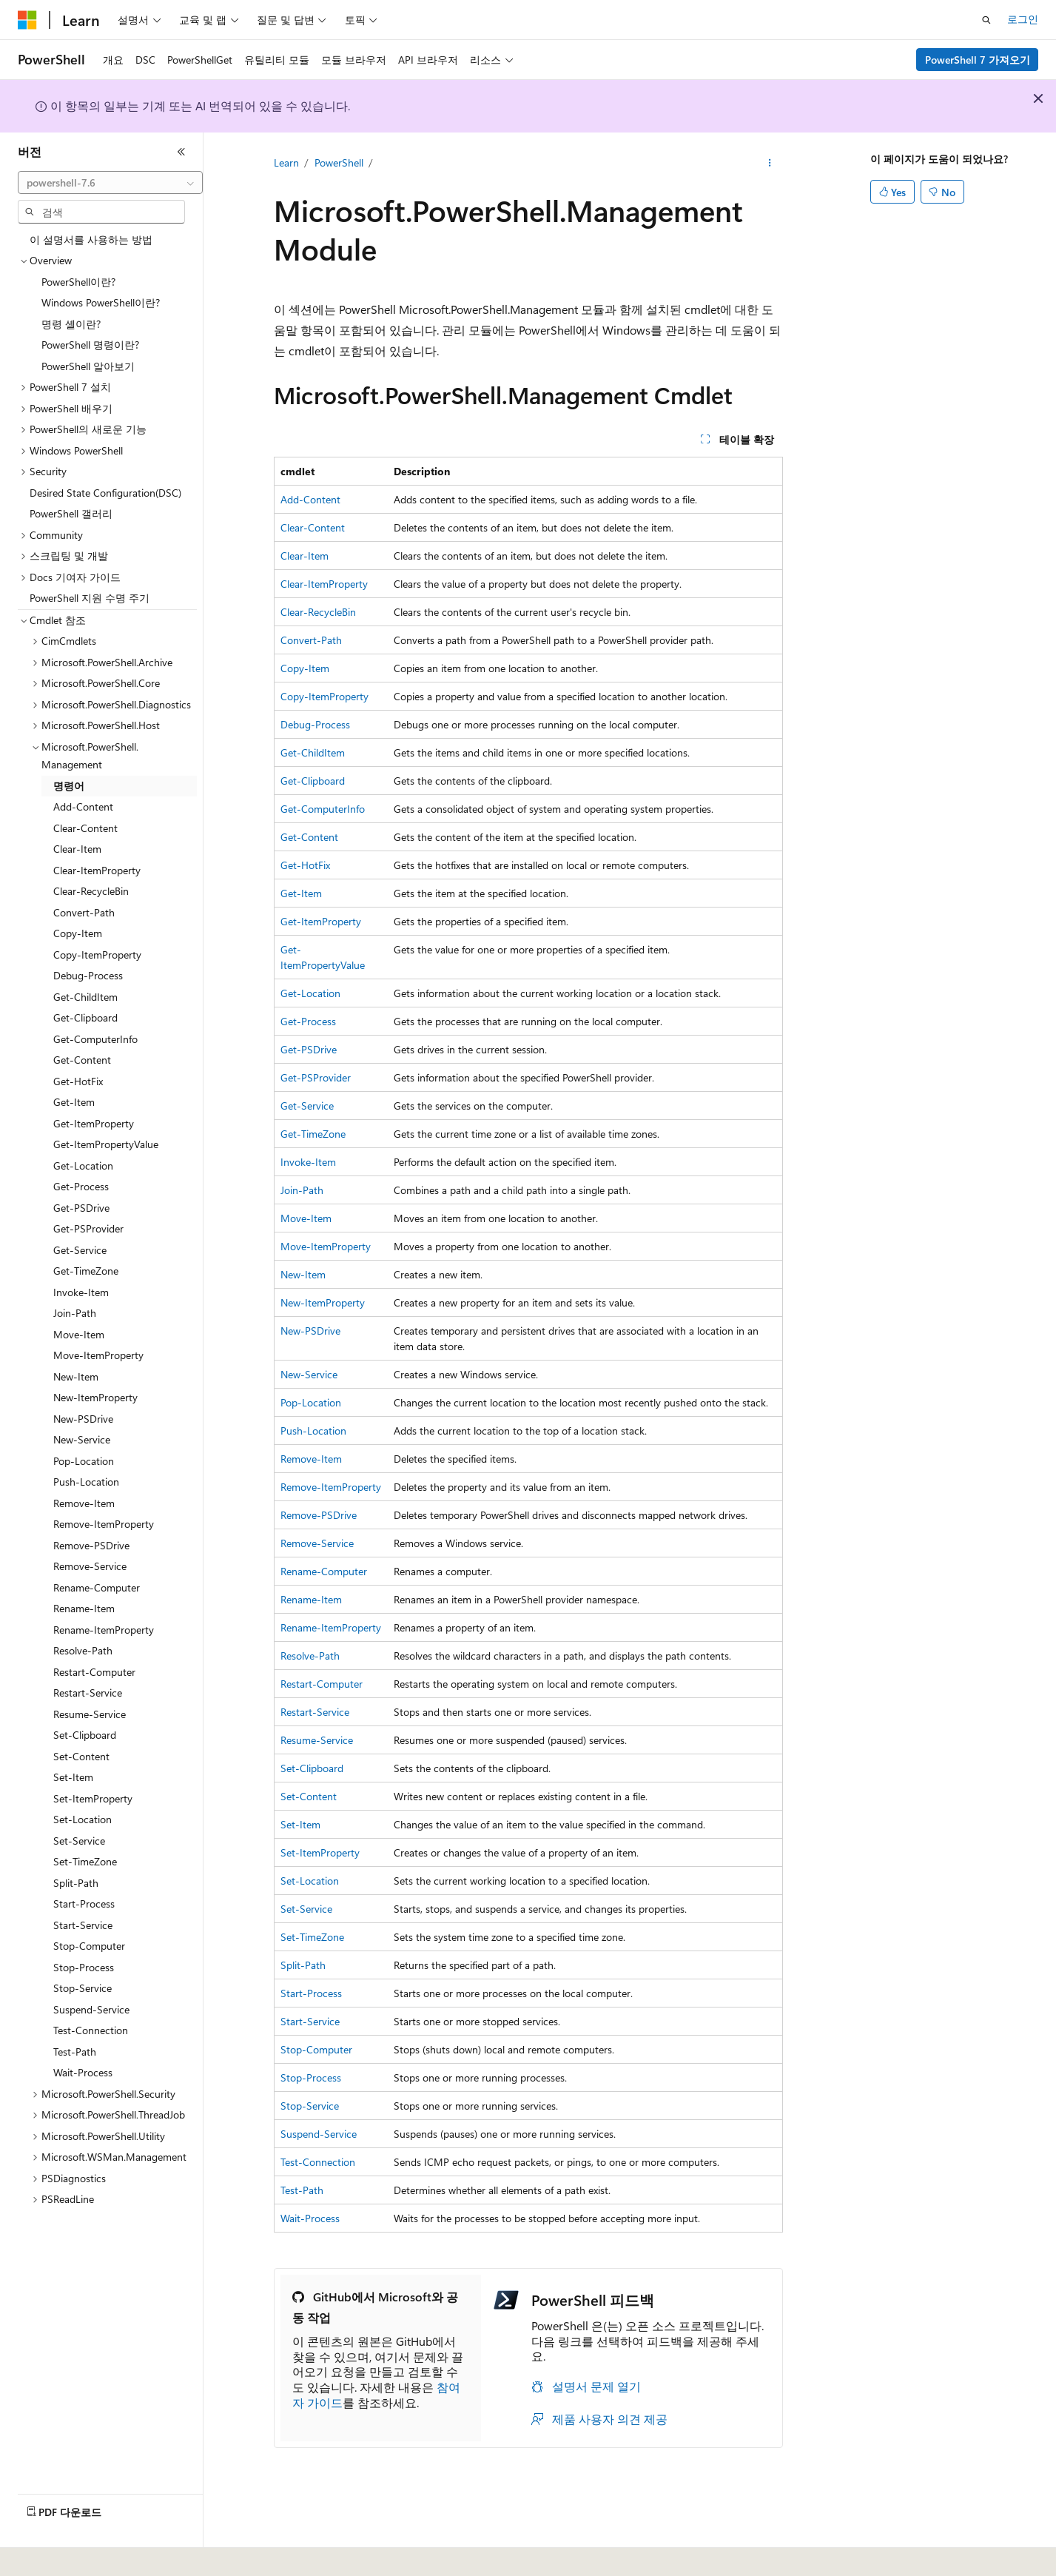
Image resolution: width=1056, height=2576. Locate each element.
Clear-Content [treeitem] (85, 828)
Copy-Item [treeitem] (77, 933)
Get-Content (309, 837)
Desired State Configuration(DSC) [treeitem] (105, 493)
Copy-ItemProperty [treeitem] (97, 954)
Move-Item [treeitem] (78, 1334)
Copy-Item (304, 668)
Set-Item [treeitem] (73, 1777)
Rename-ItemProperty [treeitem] (103, 1630)
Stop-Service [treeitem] (82, 1988)
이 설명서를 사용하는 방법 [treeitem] (91, 239)
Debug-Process (315, 724)
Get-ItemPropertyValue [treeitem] (105, 1144)
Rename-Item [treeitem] (84, 1608)
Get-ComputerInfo (322, 809)
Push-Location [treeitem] (86, 1482)
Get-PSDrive (308, 1049)
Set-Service (306, 1909)
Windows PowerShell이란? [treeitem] (100, 302)
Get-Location (310, 993)
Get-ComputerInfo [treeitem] (95, 1039)
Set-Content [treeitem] (81, 1756)
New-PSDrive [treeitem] (83, 1419)
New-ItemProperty (322, 1302)
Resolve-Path (310, 1655)
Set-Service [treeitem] (79, 1841)
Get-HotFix (305, 865)
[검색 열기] (986, 20)
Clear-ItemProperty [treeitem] (97, 870)
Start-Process (311, 1993)
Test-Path (301, 2190)
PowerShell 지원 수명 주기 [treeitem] (89, 598)
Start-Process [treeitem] (84, 1903)
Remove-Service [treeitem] (90, 1566)
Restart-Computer (321, 1684)
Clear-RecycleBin (318, 612)
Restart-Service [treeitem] (87, 1693)
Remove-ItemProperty (330, 1487)
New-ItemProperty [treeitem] (95, 1397)
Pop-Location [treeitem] (83, 1461)
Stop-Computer (316, 2049)
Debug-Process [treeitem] (88, 975)
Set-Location (309, 1881)
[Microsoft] (27, 20)
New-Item (303, 1274)
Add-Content (310, 499)
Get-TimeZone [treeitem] (85, 1271)
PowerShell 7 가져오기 (977, 60)
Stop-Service (309, 2106)
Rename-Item (311, 1599)
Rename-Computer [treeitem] (96, 1587)
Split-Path (303, 1965)
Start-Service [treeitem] (82, 1925)
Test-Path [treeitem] (74, 2052)
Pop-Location (310, 1402)
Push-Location (313, 1430)
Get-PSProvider (315, 1077)
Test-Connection (317, 2162)
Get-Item (301, 893)
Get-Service (307, 1106)
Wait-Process (310, 2218)
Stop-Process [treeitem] (83, 1967)
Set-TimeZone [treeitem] (85, 1861)
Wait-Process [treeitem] (82, 2072)
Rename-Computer (323, 1571)
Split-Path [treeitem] (75, 1883)
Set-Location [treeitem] (82, 1819)
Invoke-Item (308, 1162)
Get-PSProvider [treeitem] (88, 1228)
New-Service (308, 1374)
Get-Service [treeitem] (80, 1250)
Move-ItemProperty (325, 1246)
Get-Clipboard (312, 781)
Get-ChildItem (312, 752)
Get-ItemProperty (320, 921)
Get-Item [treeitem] (74, 1102)
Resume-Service (316, 1740)
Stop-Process (310, 2077)
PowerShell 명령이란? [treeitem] (90, 345)
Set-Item (300, 1824)
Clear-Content (312, 527)
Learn (286, 162)
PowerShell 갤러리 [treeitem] (71, 513)
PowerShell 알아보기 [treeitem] (88, 366)
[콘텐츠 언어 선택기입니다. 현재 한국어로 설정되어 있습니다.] (48, 2554)
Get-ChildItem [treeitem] (85, 997)
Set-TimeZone (312, 1937)
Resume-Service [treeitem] (89, 1714)
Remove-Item (311, 1459)
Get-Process (308, 1021)
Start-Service (310, 2021)
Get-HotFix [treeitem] (78, 1081)
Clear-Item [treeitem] (77, 849)
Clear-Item (304, 556)
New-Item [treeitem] (75, 1376)
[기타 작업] (769, 163)
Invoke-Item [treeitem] (81, 1292)
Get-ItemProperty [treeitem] (93, 1123)
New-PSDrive (310, 1331)
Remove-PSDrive (318, 1515)
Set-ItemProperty (320, 1852)
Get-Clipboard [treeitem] (85, 1017)
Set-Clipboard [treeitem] (84, 1735)
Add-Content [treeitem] (83, 806)
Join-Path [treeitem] (74, 1313)
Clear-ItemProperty (324, 584)
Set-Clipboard (311, 1768)
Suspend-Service (318, 2134)
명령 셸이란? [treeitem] (71, 324)
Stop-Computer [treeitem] (89, 1946)
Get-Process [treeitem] (81, 1186)
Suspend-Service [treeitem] (91, 2009)
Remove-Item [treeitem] (84, 1503)
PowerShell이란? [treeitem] (78, 282)
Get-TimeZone (313, 1134)
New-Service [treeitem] (81, 1439)
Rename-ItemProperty (330, 1627)
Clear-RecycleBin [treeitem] (91, 891)
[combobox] (110, 183)
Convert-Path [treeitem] (84, 912)
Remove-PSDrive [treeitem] (91, 1545)
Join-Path (301, 1190)
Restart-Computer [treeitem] (94, 1672)
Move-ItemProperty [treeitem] (98, 1355)
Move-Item (306, 1218)
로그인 (1022, 19)
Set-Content (308, 1796)
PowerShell (339, 162)
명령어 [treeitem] (68, 786)
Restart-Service (314, 1712)
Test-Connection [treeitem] (90, 2030)
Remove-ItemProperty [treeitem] (103, 1524)
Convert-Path (311, 640)
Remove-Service (317, 1543)
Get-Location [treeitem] (83, 1165)
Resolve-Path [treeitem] (82, 1650)
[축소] (181, 151)
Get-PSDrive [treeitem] (81, 1208)
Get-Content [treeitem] (82, 1060)
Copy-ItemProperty (324, 696)
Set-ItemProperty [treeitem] (92, 1798)
